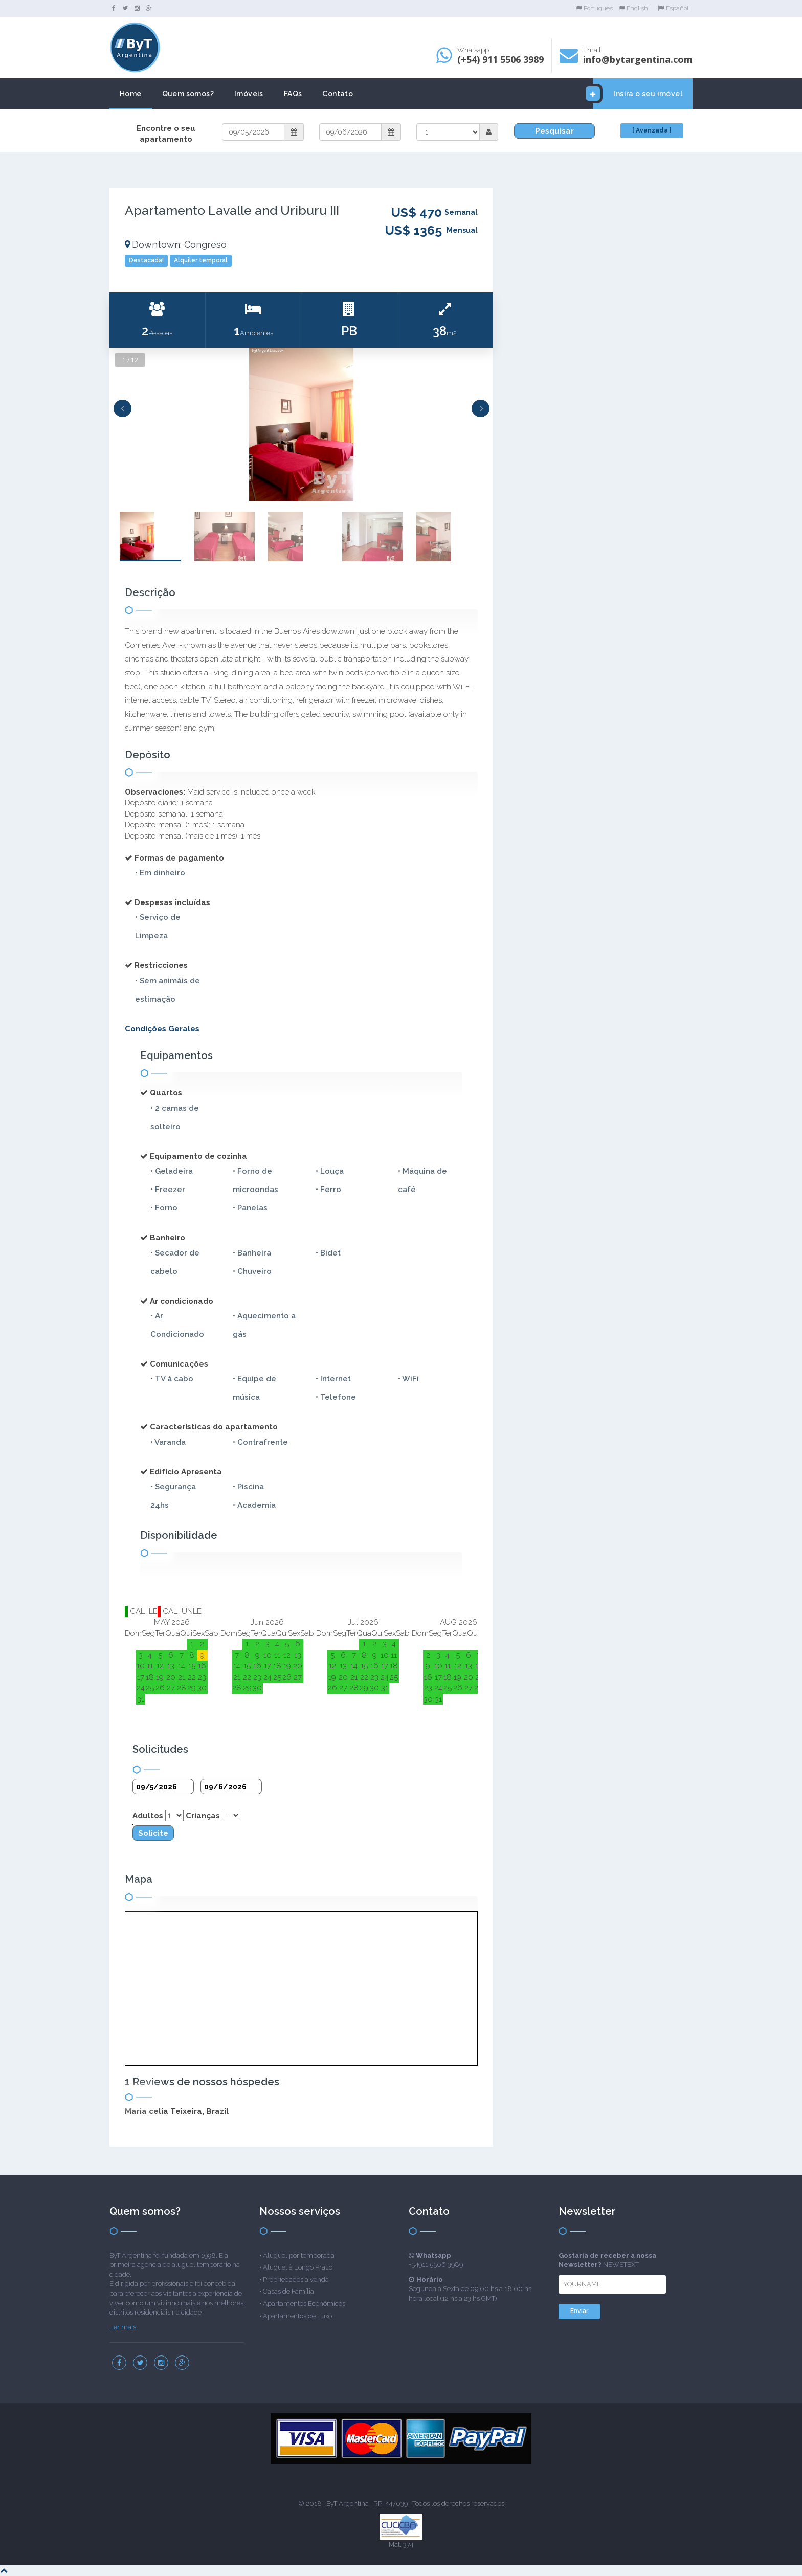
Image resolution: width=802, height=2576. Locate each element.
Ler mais (122, 2327)
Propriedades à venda (296, 2279)
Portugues (594, 8)
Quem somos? (188, 94)
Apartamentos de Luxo (297, 2316)
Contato (337, 94)
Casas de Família (288, 2291)
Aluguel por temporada (299, 2255)
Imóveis (248, 94)
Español (673, 8)
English (633, 8)
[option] (301, 424)
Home (131, 94)
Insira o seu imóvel (637, 93)
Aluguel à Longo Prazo (297, 2267)
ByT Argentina (347, 2503)
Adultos (147, 1815)
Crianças (203, 1815)
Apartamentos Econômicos (304, 2303)
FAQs (293, 94)
